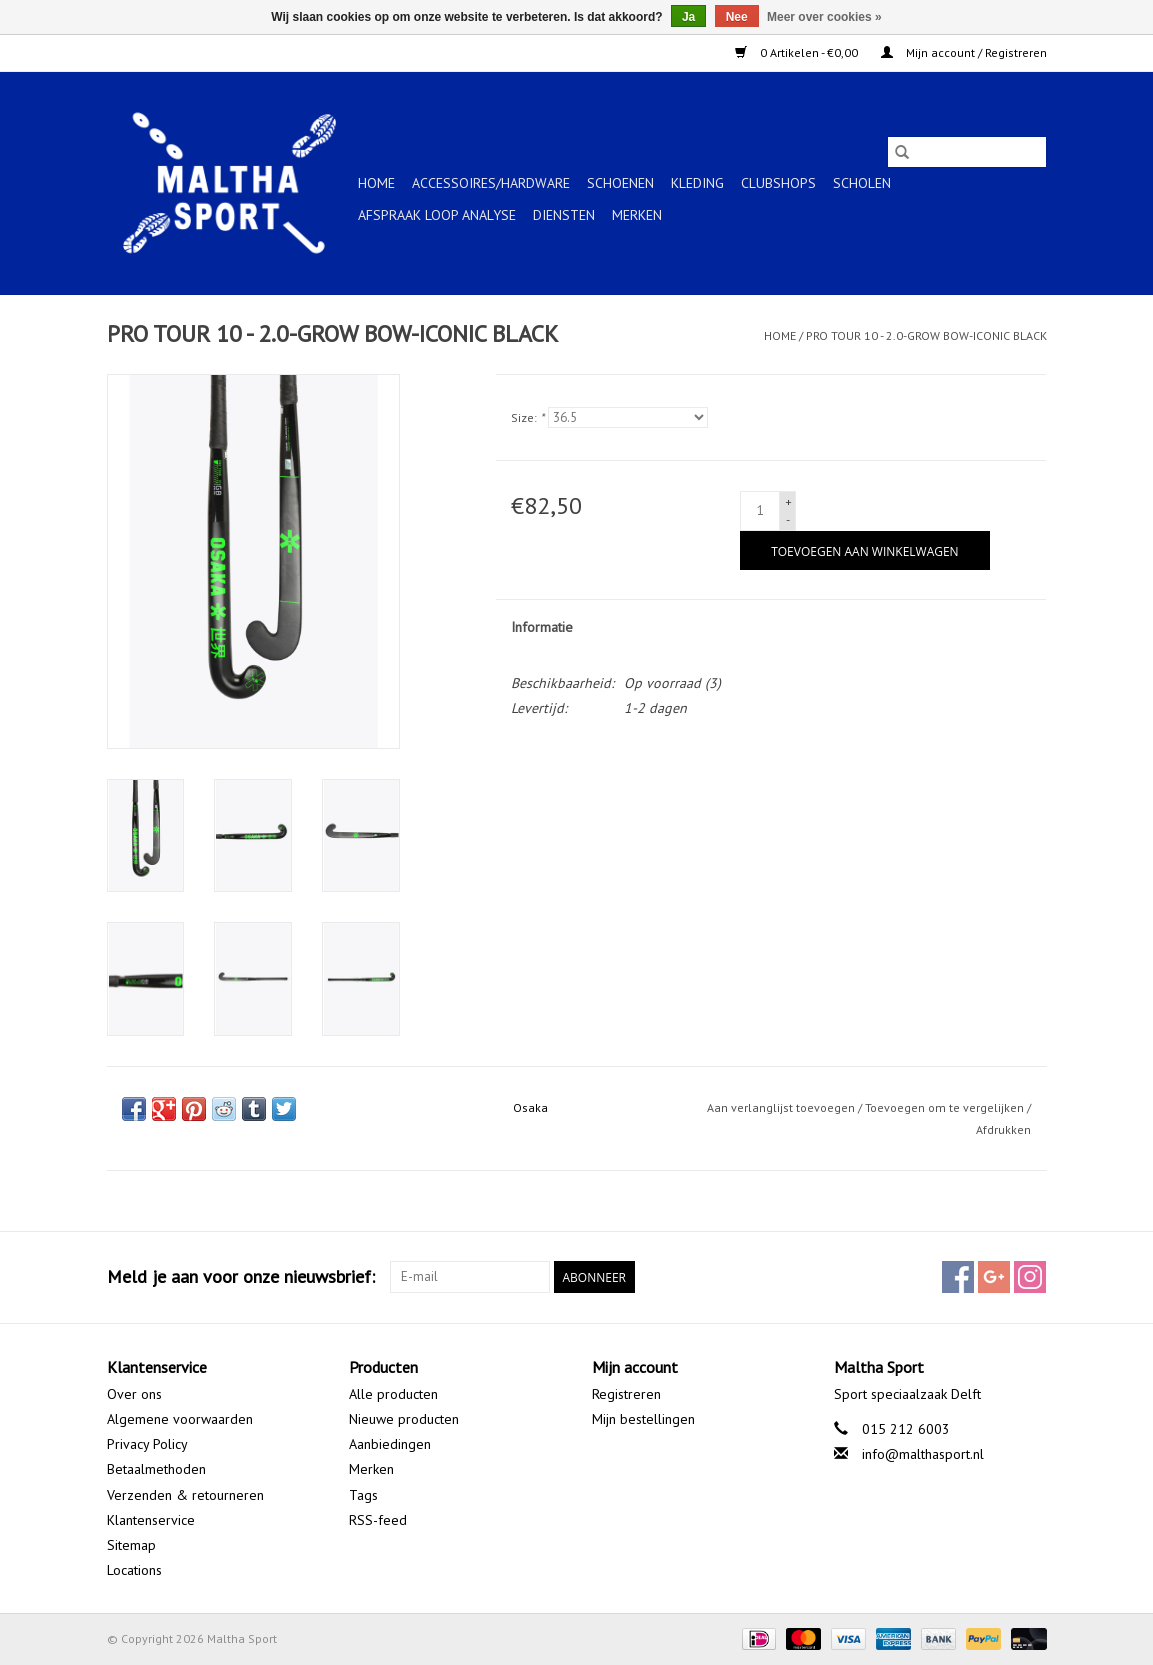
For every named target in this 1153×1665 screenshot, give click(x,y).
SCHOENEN (620, 183)
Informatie (542, 627)
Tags (363, 1495)
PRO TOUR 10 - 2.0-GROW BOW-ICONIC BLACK (926, 335)
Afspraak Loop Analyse (437, 215)
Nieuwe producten (404, 1419)
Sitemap (131, 1545)
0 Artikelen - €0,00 (798, 52)
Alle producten (393, 1394)
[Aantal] (760, 511)
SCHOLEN (862, 183)
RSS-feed (378, 1520)
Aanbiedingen (390, 1444)
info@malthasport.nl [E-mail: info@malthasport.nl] (923, 1454)
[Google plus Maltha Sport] (994, 1277)
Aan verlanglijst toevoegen (782, 1107)
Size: (527, 417)
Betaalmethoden (156, 1469)
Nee (737, 17)
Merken (637, 215)
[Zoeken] (967, 152)
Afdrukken (1003, 1129)
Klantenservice (151, 1520)
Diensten (564, 215)
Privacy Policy (147, 1444)
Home (376, 183)
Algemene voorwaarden (180, 1419)
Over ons (134, 1394)
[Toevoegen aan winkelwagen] (864, 550)
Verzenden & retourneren (185, 1495)
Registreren (626, 1394)
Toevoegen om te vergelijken (946, 1107)
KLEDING (697, 183)
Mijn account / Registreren (964, 52)
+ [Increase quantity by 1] (788, 501)
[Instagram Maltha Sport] (1030, 1277)
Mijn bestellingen (643, 1419)
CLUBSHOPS (778, 183)
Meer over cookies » (824, 17)
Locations (134, 1570)
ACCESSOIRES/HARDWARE (491, 183)
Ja (688, 17)
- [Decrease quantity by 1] (788, 519)
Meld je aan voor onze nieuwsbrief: (241, 1276)
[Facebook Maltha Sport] (958, 1277)
